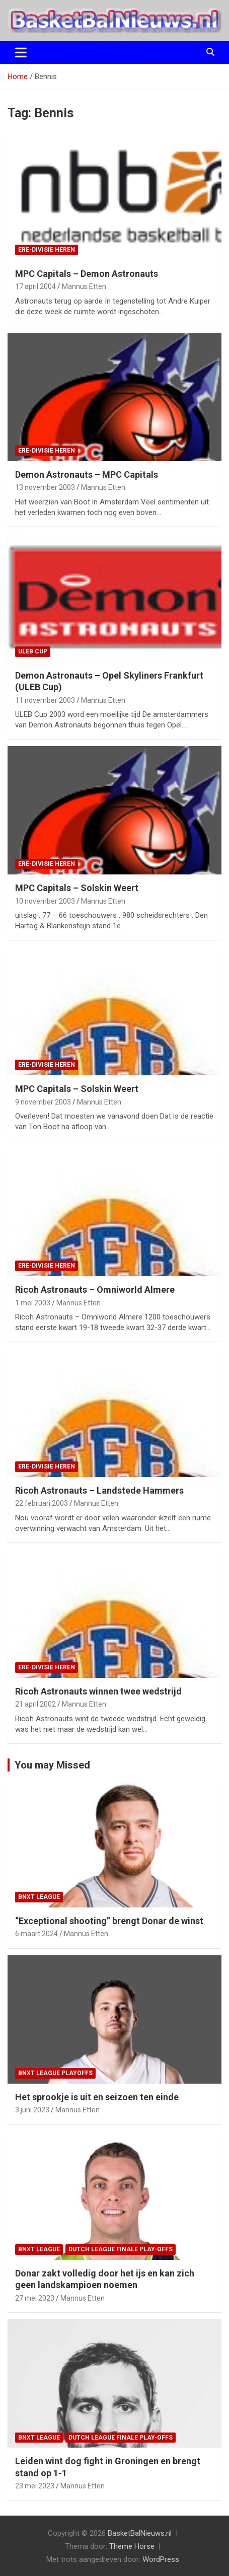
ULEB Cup (32, 651)
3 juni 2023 (32, 2110)
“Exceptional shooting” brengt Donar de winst (109, 1921)
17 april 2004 (35, 286)
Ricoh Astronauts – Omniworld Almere (95, 1289)
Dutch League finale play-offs (120, 2249)
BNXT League (39, 1896)
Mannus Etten (84, 286)
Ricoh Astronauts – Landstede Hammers (99, 1490)
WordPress (160, 2559)
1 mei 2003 (32, 1303)
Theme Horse (132, 2546)
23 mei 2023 (34, 2486)
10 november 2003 (45, 901)
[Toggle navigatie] (21, 52)
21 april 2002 (35, 1704)
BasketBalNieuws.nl (140, 2533)
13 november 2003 (45, 487)
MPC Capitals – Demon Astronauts (86, 273)
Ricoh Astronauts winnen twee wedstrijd (98, 1691)
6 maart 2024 (36, 1934)
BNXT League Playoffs (55, 2073)
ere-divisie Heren (46, 249)
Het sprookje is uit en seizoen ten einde (97, 2097)
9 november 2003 (43, 1102)
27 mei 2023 (34, 2298)
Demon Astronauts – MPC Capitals (86, 474)
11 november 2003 (45, 700)
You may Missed (52, 1765)
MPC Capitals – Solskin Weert (76, 887)
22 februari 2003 (41, 1503)
